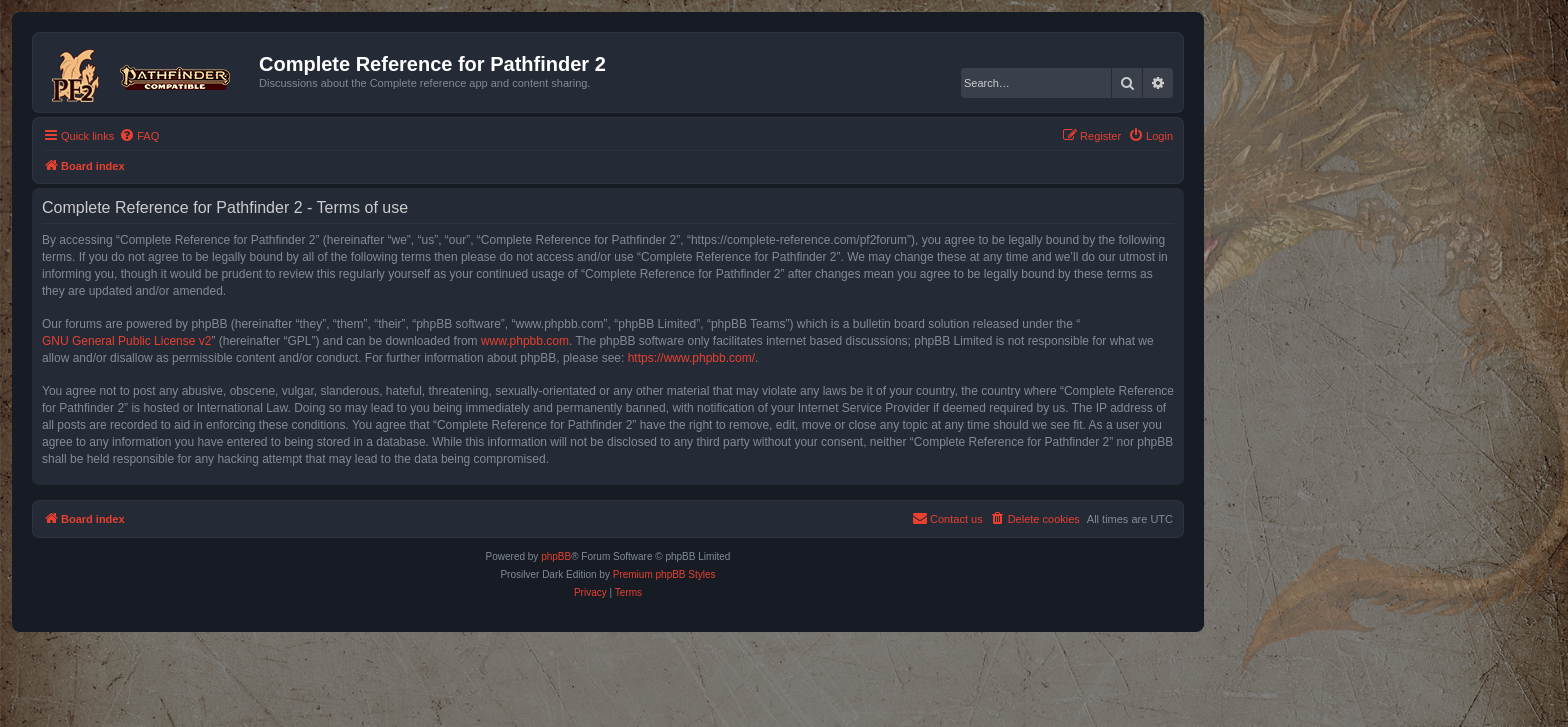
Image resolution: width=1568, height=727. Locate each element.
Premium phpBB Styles (664, 574)
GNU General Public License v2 (126, 341)
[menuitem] (139, 136)
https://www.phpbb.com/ (691, 358)
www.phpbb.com (525, 341)
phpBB (556, 556)
